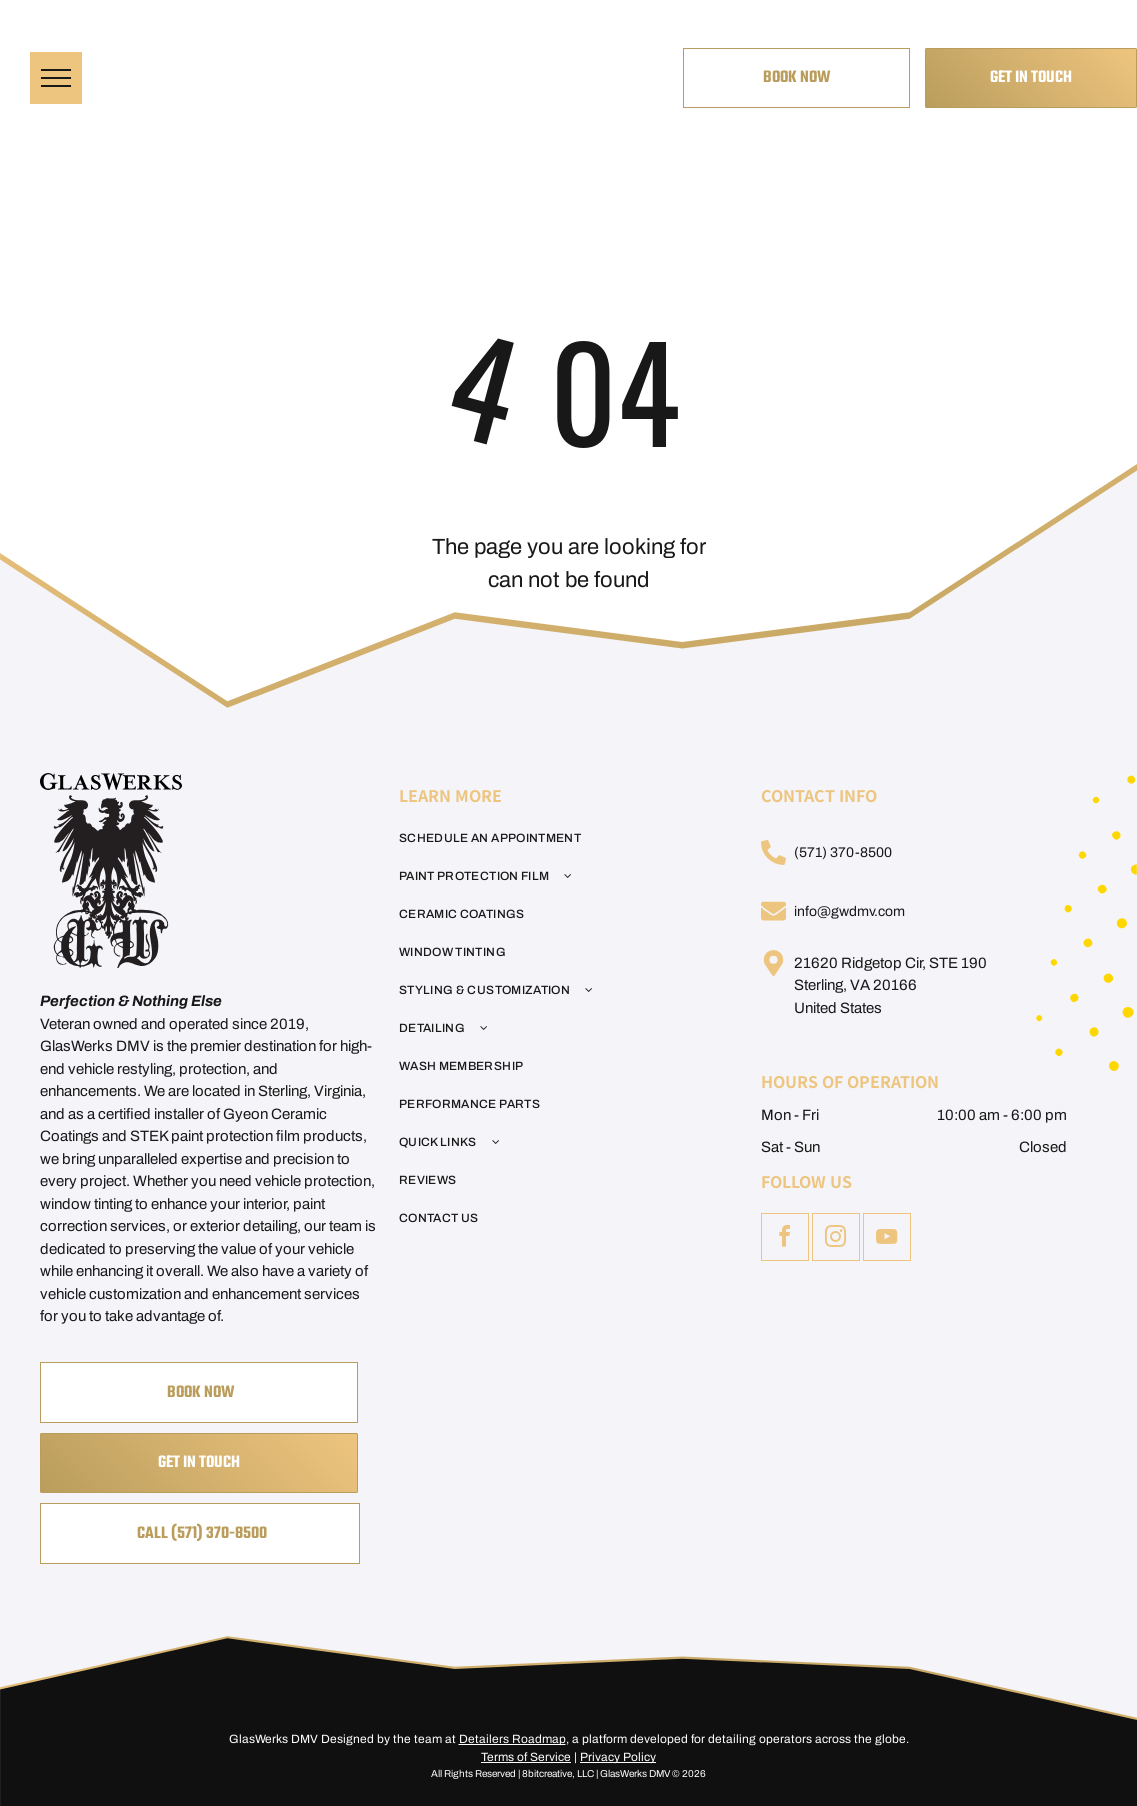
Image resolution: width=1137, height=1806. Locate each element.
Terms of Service (526, 1757)
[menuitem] (557, 838)
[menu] (56, 78)
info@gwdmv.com (849, 911)
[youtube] (887, 1239)
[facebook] (785, 1239)
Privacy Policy (618, 1757)
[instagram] (836, 1239)
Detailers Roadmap (512, 1739)
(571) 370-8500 (843, 852)
